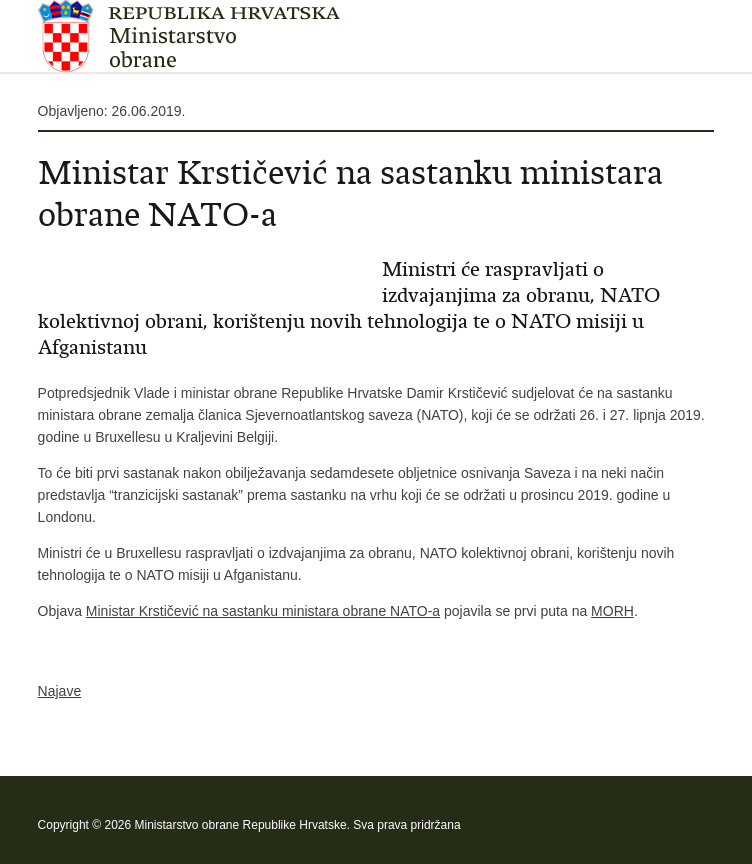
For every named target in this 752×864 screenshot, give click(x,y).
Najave (60, 691)
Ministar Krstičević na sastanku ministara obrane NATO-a (263, 611)
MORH (612, 611)
